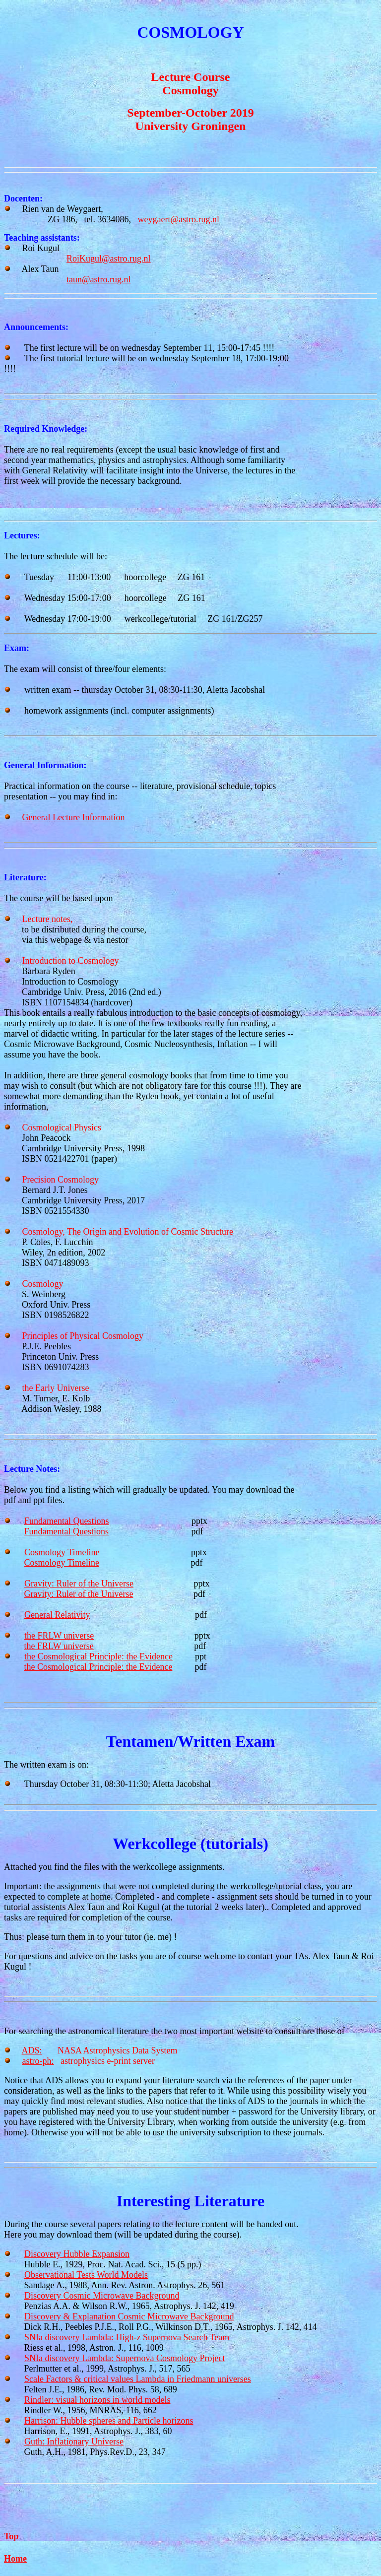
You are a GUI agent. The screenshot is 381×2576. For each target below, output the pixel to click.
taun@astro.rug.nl (98, 279)
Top (11, 2536)
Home (15, 2559)
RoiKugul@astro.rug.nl (108, 259)
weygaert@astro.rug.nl (179, 219)
